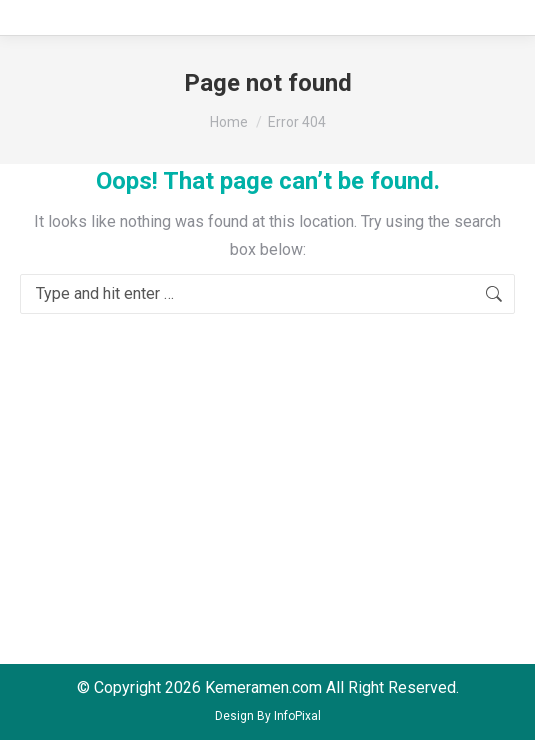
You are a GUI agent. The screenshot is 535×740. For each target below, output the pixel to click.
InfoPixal (297, 716)
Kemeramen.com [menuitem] (263, 687)
